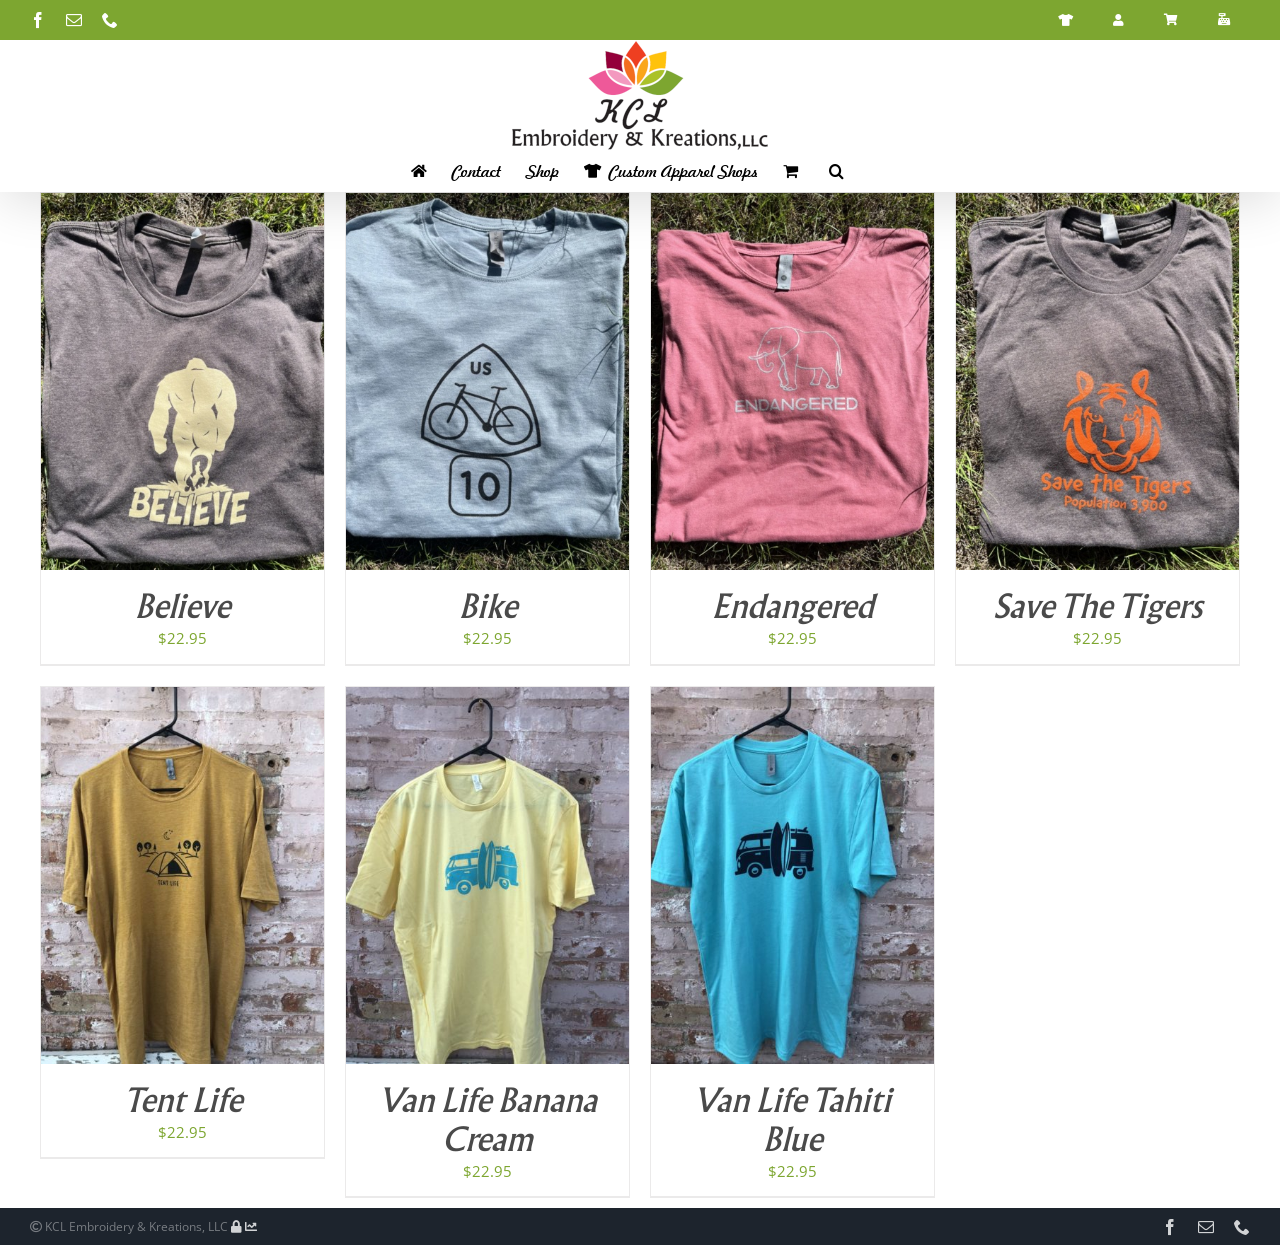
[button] (836, 171)
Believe (182, 609)
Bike (488, 609)
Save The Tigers (1097, 609)
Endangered (793, 609)
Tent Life (183, 1103)
